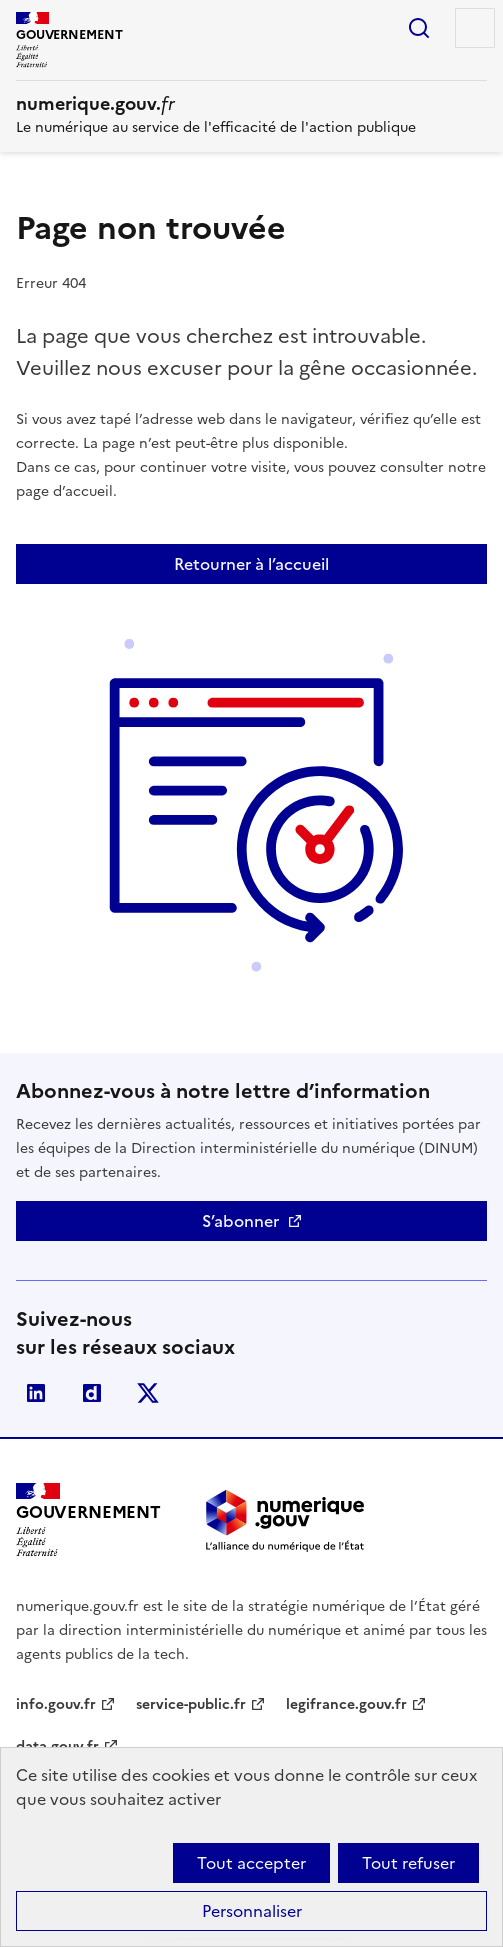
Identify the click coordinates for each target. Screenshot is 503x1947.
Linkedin (36, 1393)
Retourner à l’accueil (251, 564)
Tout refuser (408, 1863)
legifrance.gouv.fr (346, 1704)
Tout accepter (251, 1863)
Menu (475, 28)
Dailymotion (92, 1393)
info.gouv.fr (56, 1704)
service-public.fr (191, 1704)
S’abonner (240, 1221)
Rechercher (419, 28)
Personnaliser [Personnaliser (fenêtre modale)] (252, 1911)
